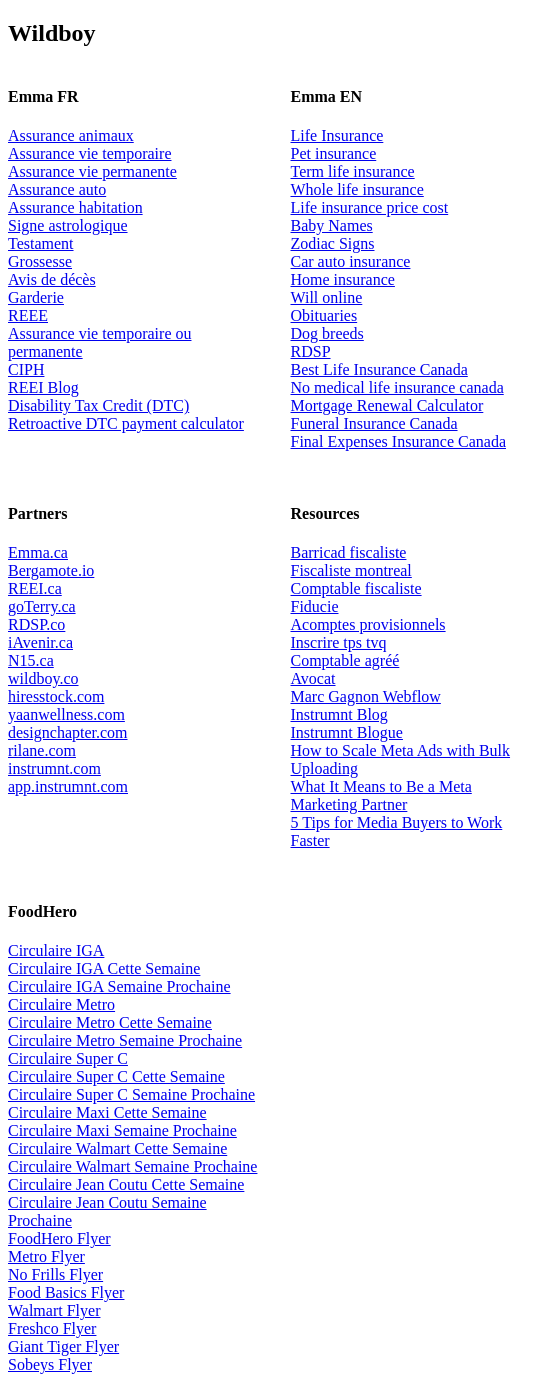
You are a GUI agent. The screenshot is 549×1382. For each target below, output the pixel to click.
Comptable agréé (345, 660)
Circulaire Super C (68, 1058)
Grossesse (40, 261)
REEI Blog (43, 387)
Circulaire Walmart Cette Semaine (117, 1148)
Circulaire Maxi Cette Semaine (107, 1112)
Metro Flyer (46, 1256)
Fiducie (315, 606)
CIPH (26, 369)
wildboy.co (43, 678)
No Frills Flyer (55, 1274)
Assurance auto (57, 189)
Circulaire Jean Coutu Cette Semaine (126, 1184)
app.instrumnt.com (68, 786)
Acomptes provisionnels (368, 624)
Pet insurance (334, 153)
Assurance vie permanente (92, 171)
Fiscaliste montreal (351, 570)
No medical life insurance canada (397, 387)
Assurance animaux (71, 135)
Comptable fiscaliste (356, 588)
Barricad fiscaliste (349, 552)
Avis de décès (52, 279)
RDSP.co (36, 624)
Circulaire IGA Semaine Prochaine (119, 986)
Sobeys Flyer (50, 1364)
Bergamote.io (51, 570)
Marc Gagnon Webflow (366, 696)
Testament (41, 243)
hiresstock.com (56, 696)
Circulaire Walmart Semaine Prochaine (132, 1166)
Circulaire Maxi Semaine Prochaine (122, 1130)
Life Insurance (337, 135)
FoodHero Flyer (59, 1238)
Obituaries (324, 315)
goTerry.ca (42, 606)
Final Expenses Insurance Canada (398, 441)
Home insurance (343, 279)
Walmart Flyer (54, 1310)
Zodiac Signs (333, 243)
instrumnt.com (54, 768)
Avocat (313, 678)
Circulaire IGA (56, 950)
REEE (28, 315)
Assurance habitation (75, 207)
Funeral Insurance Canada (374, 423)
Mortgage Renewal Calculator (387, 405)
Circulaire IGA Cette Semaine (104, 968)
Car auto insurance (351, 261)
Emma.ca (38, 552)
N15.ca (31, 660)
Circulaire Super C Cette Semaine (116, 1076)
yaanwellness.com (66, 714)
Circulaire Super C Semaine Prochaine (131, 1094)
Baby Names (332, 225)
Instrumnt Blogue (347, 732)
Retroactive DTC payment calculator (126, 423)
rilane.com (42, 750)
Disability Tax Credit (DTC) (98, 405)
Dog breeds (327, 333)
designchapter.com (68, 732)
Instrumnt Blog (339, 714)
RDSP (311, 351)
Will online (327, 297)
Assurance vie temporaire (89, 153)
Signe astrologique (68, 225)
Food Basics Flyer (66, 1292)
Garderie (36, 297)
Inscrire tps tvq (339, 642)
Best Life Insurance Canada (379, 369)
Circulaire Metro (61, 1004)
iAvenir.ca (40, 642)
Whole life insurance (357, 189)
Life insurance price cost (370, 207)
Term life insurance (353, 171)
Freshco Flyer (52, 1328)
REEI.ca (35, 588)
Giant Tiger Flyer (63, 1346)
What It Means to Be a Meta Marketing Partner (381, 795)
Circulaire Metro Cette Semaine (110, 1022)
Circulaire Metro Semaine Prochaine (125, 1040)
